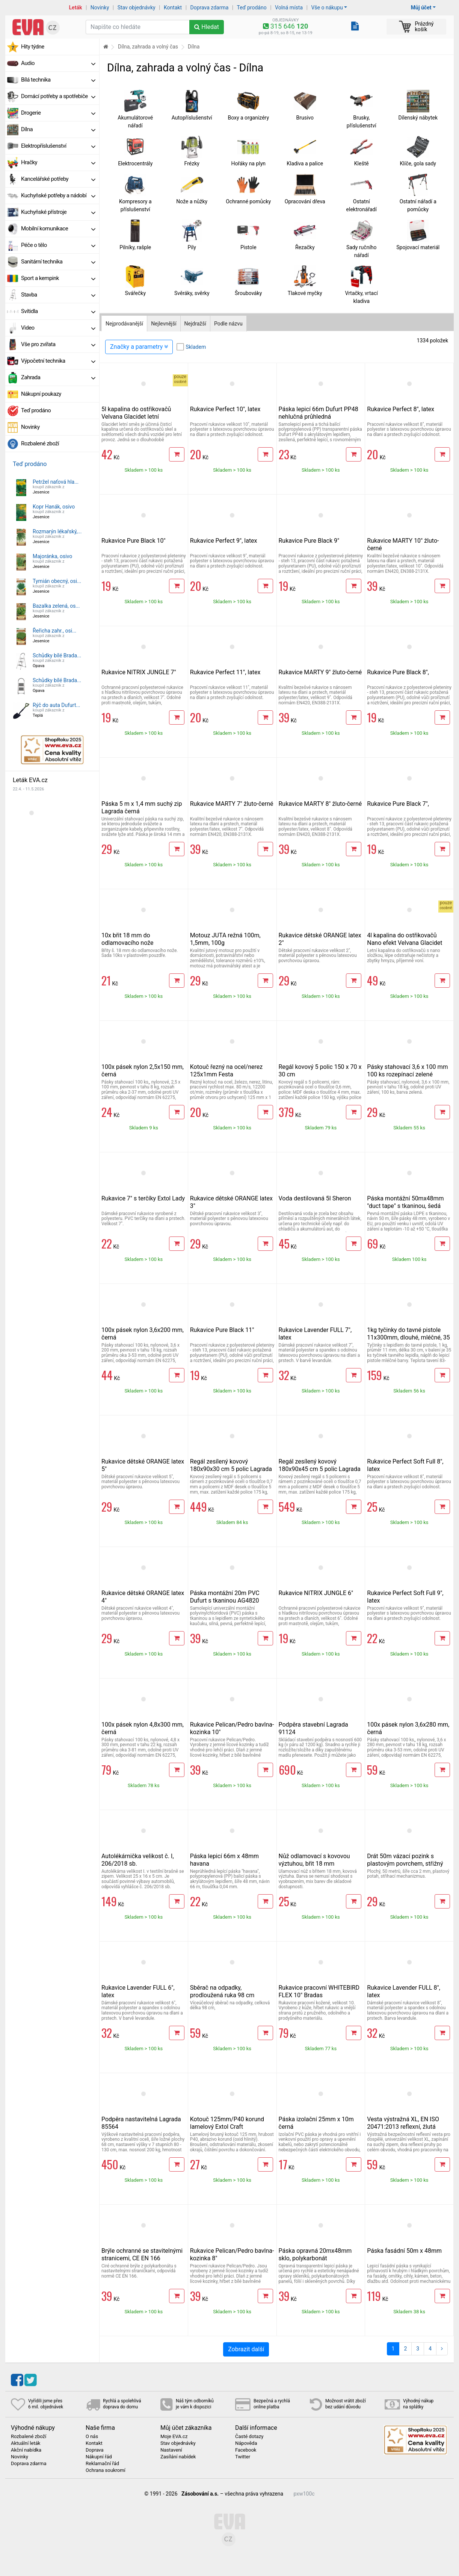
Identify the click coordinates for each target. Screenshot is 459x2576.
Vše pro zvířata (58, 344)
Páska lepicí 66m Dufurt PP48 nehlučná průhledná (318, 413)
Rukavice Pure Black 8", (398, 672)
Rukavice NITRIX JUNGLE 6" (316, 1593)
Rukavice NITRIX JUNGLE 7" (138, 672)
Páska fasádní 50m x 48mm (404, 2250)
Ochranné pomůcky (248, 201)
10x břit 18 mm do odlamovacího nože (127, 939)
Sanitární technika (58, 261)
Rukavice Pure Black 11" (222, 1329)
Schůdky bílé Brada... (57, 655)
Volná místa (289, 8)
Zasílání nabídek (178, 2456)
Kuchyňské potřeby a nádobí (58, 195)
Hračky (58, 162)
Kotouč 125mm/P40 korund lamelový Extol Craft (227, 2123)
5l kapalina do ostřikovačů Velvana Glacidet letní (136, 413)
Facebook (245, 2450)
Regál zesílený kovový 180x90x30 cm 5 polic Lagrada (231, 1465)
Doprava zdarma (209, 8)
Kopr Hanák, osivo (54, 507)
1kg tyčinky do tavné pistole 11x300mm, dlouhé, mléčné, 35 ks (408, 1337)
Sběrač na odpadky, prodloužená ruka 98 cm (222, 1991)
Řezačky (305, 247)
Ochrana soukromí (105, 2470)
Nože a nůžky (191, 201)
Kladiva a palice (305, 163)
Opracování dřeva (305, 201)
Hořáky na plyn (248, 163)
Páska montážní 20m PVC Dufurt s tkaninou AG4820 (225, 1596)
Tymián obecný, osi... (57, 581)
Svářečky (135, 293)
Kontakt (173, 8)
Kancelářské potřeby (58, 178)
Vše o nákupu (327, 8)
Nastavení (171, 2450)
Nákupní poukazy (41, 393)
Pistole (248, 247)
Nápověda (246, 2443)
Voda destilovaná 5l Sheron (315, 1198)
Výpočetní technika (58, 360)
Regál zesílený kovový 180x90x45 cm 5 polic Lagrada (320, 1465)
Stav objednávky (137, 8)
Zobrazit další (246, 2349)
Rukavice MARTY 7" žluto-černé (231, 803)
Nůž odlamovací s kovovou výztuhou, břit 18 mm (314, 1860)
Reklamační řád (102, 2463)
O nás (92, 2436)
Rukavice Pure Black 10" (133, 540)
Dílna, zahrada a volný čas (148, 47)
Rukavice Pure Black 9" (309, 540)
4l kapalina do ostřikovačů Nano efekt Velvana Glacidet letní (404, 943)
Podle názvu (228, 324)
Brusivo (305, 118)
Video (58, 327)
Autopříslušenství (192, 118)
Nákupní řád (99, 2456)
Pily (192, 247)
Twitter (242, 2456)
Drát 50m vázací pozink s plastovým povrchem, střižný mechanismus (405, 1864)
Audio (58, 63)
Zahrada (58, 377)
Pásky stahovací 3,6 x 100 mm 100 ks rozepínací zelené (407, 1070)
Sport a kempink (58, 278)
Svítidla (58, 311)
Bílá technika (58, 79)
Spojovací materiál (417, 247)
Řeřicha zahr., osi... (54, 631)
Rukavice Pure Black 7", (398, 803)
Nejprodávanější (124, 324)
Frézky (191, 163)
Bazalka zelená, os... (56, 606)
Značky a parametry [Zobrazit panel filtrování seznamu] (139, 346)
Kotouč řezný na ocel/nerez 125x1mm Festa (226, 1070)
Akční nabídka (26, 2450)
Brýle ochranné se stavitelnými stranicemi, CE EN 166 (142, 2254)
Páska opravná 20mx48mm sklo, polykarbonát (315, 2254)
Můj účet (421, 8)
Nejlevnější (163, 324)
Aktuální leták (25, 2443)
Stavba (58, 294)
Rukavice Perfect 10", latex (225, 409)
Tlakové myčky (305, 293)
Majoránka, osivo (52, 556)
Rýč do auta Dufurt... (56, 705)
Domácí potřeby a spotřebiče (58, 96)
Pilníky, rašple (135, 247)
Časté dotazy (249, 2436)
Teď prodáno (251, 8)
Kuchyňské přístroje (58, 211)
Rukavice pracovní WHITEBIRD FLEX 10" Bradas (319, 1991)
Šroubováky (248, 293)
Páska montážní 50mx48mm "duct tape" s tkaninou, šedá (405, 1202)
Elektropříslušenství (58, 145)
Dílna (58, 129)
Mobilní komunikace (58, 228)
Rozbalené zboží (40, 443)
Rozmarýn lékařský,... (57, 531)
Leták (75, 8)
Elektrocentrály (135, 163)
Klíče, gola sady (418, 163)
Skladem (196, 347)
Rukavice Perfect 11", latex (225, 672)
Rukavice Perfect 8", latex (400, 409)
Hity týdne (32, 46)
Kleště (361, 163)
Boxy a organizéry (248, 118)
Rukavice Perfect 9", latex (223, 540)
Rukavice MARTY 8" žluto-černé (320, 803)
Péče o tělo (58, 245)
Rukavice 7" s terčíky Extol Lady (143, 1198)
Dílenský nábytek (418, 118)
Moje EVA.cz (173, 2436)
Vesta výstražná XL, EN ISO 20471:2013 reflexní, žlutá (403, 2123)
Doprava (95, 2450)
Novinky (100, 8)
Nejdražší (195, 324)
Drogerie (58, 112)
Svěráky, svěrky (192, 293)
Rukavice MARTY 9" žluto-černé (320, 672)
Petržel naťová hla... (56, 482)
